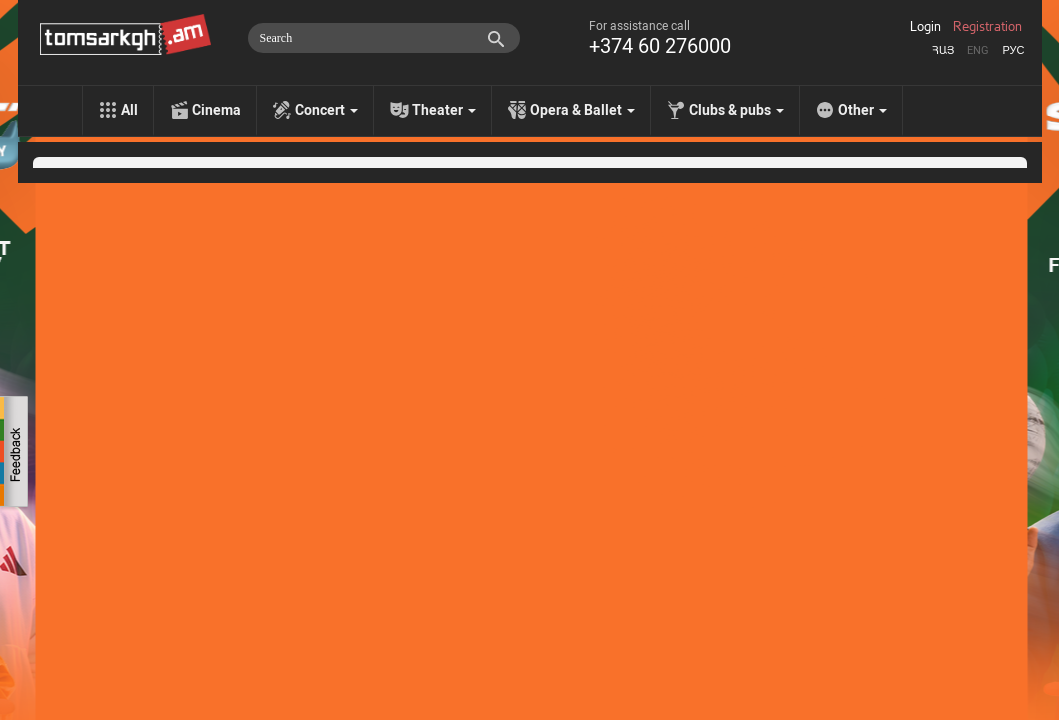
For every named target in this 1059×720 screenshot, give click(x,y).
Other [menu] (862, 110)
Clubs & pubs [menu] (736, 110)
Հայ (943, 50)
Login (925, 27)
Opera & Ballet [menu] (582, 110)
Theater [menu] (444, 110)
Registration (987, 27)
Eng (978, 50)
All (129, 110)
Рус (1013, 50)
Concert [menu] (326, 110)
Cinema (216, 110)
